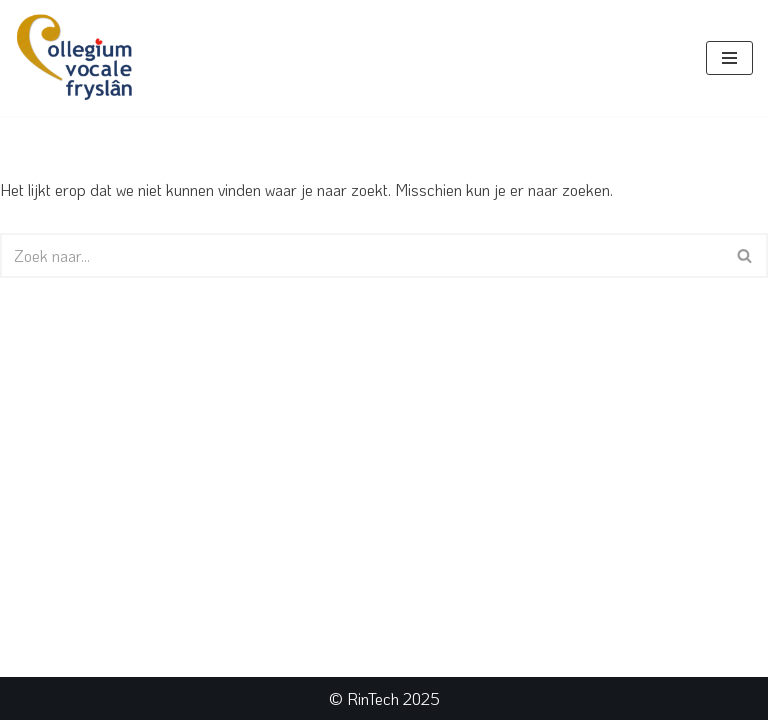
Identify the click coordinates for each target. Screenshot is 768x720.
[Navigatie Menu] (729, 58)
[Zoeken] (361, 255)
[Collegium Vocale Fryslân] (75, 58)
